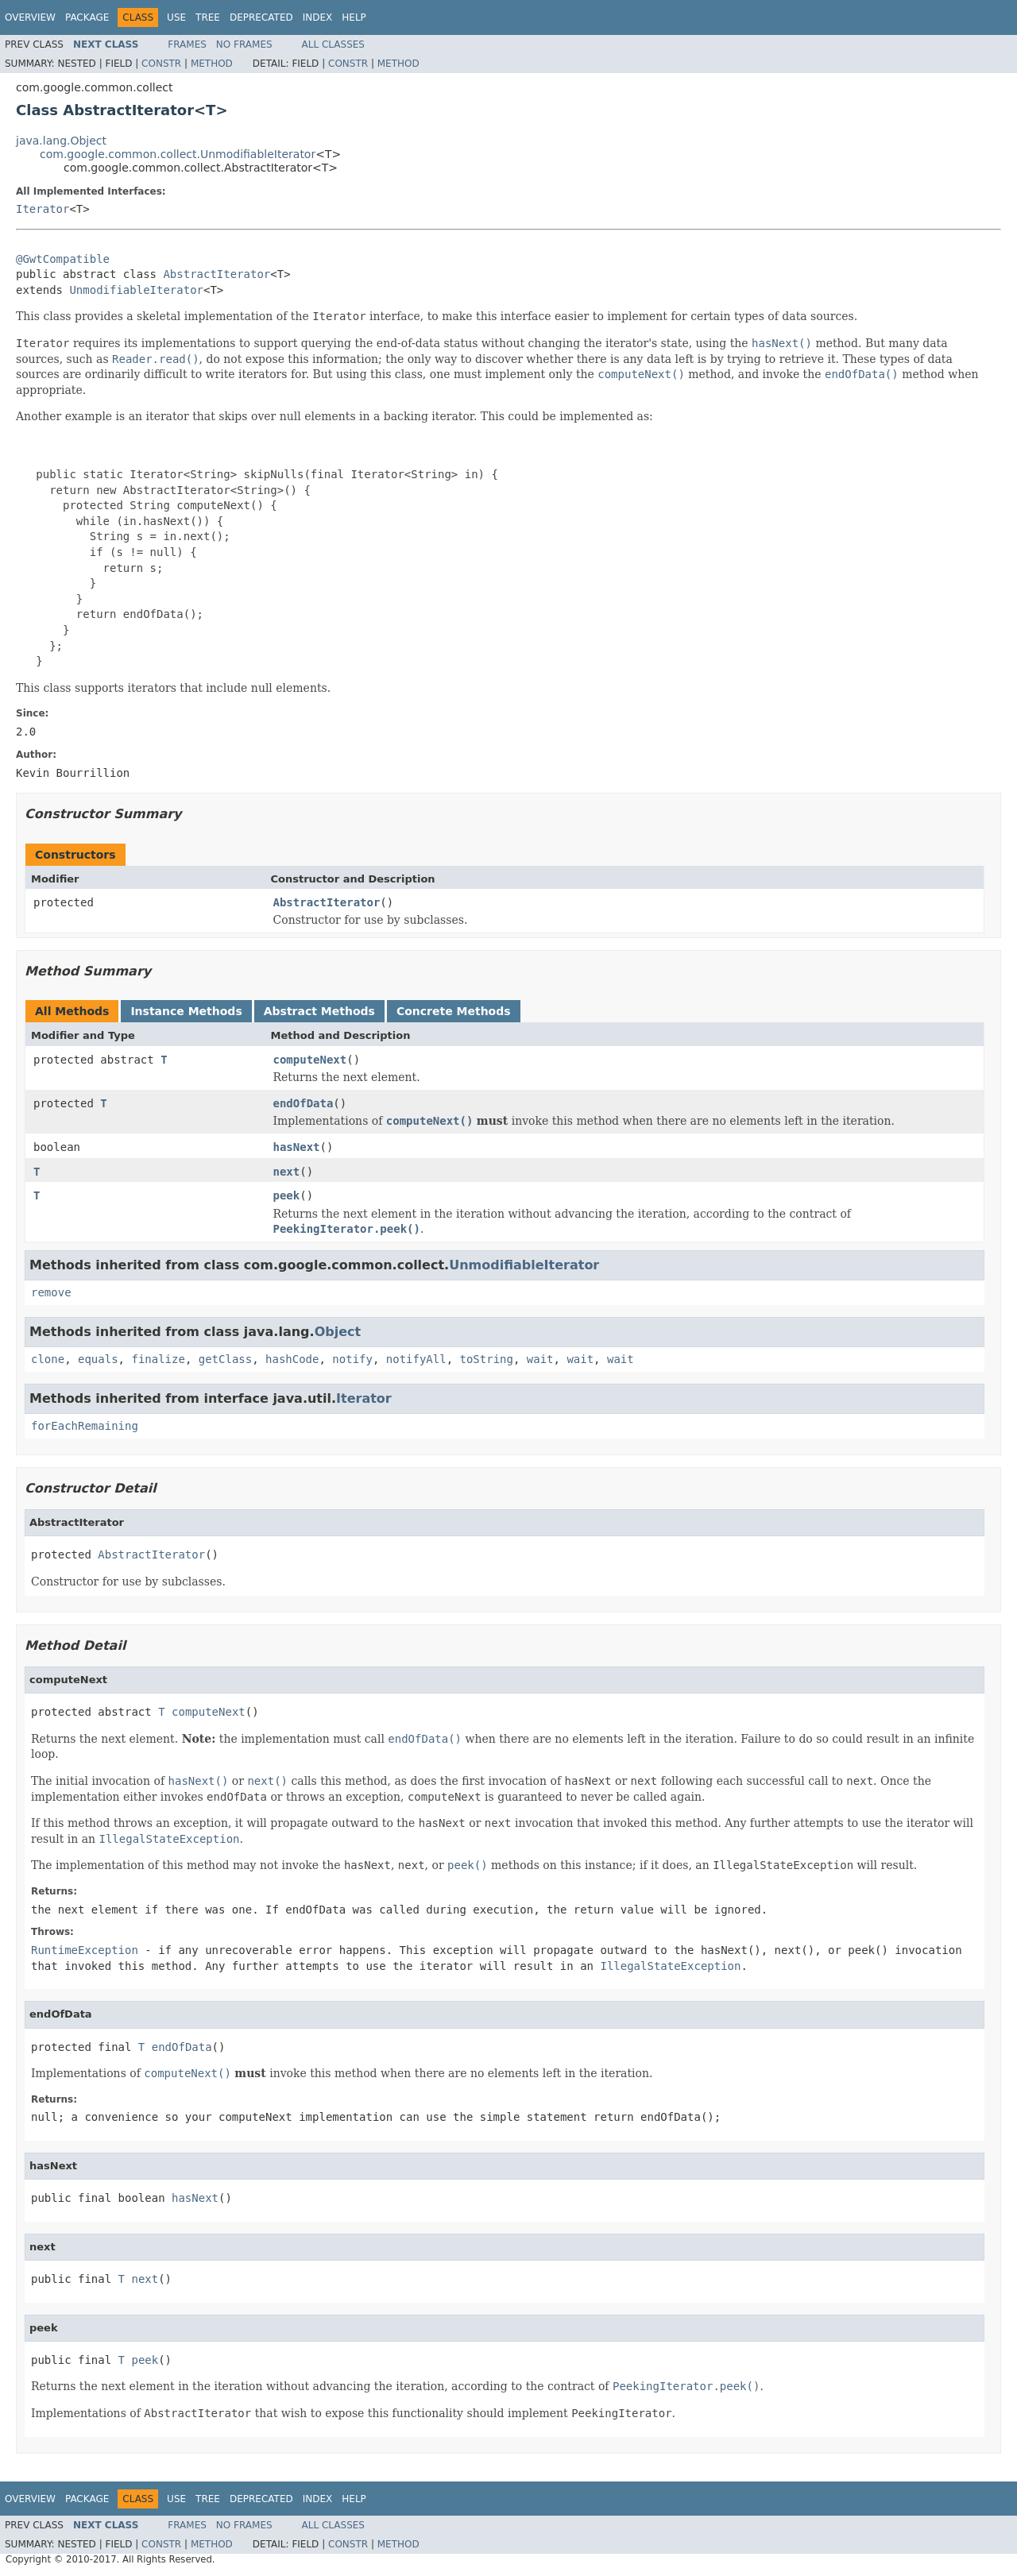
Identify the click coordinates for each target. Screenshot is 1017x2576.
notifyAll (416, 1359)
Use (176, 17)
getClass (225, 1359)
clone (47, 1359)
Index (318, 17)
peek (286, 1195)
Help (354, 17)
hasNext (296, 1147)
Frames (187, 44)
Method (212, 63)
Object (338, 1331)
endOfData (303, 1103)
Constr (161, 63)
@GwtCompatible (63, 259)
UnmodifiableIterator (136, 290)
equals (98, 1359)
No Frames (244, 44)
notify (352, 1359)
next (286, 1171)
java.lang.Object (61, 140)
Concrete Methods (453, 1011)
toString (486, 1359)
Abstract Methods (319, 1011)
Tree (207, 17)
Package (87, 17)
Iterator (42, 209)
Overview (30, 17)
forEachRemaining (84, 1425)
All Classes (333, 44)
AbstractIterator (216, 274)
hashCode (292, 1359)
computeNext (310, 1059)
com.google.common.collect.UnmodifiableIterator (177, 154)
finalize (157, 1359)
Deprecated (261, 17)
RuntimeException (84, 1950)
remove (51, 1292)
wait (540, 1359)
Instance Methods (186, 1011)
